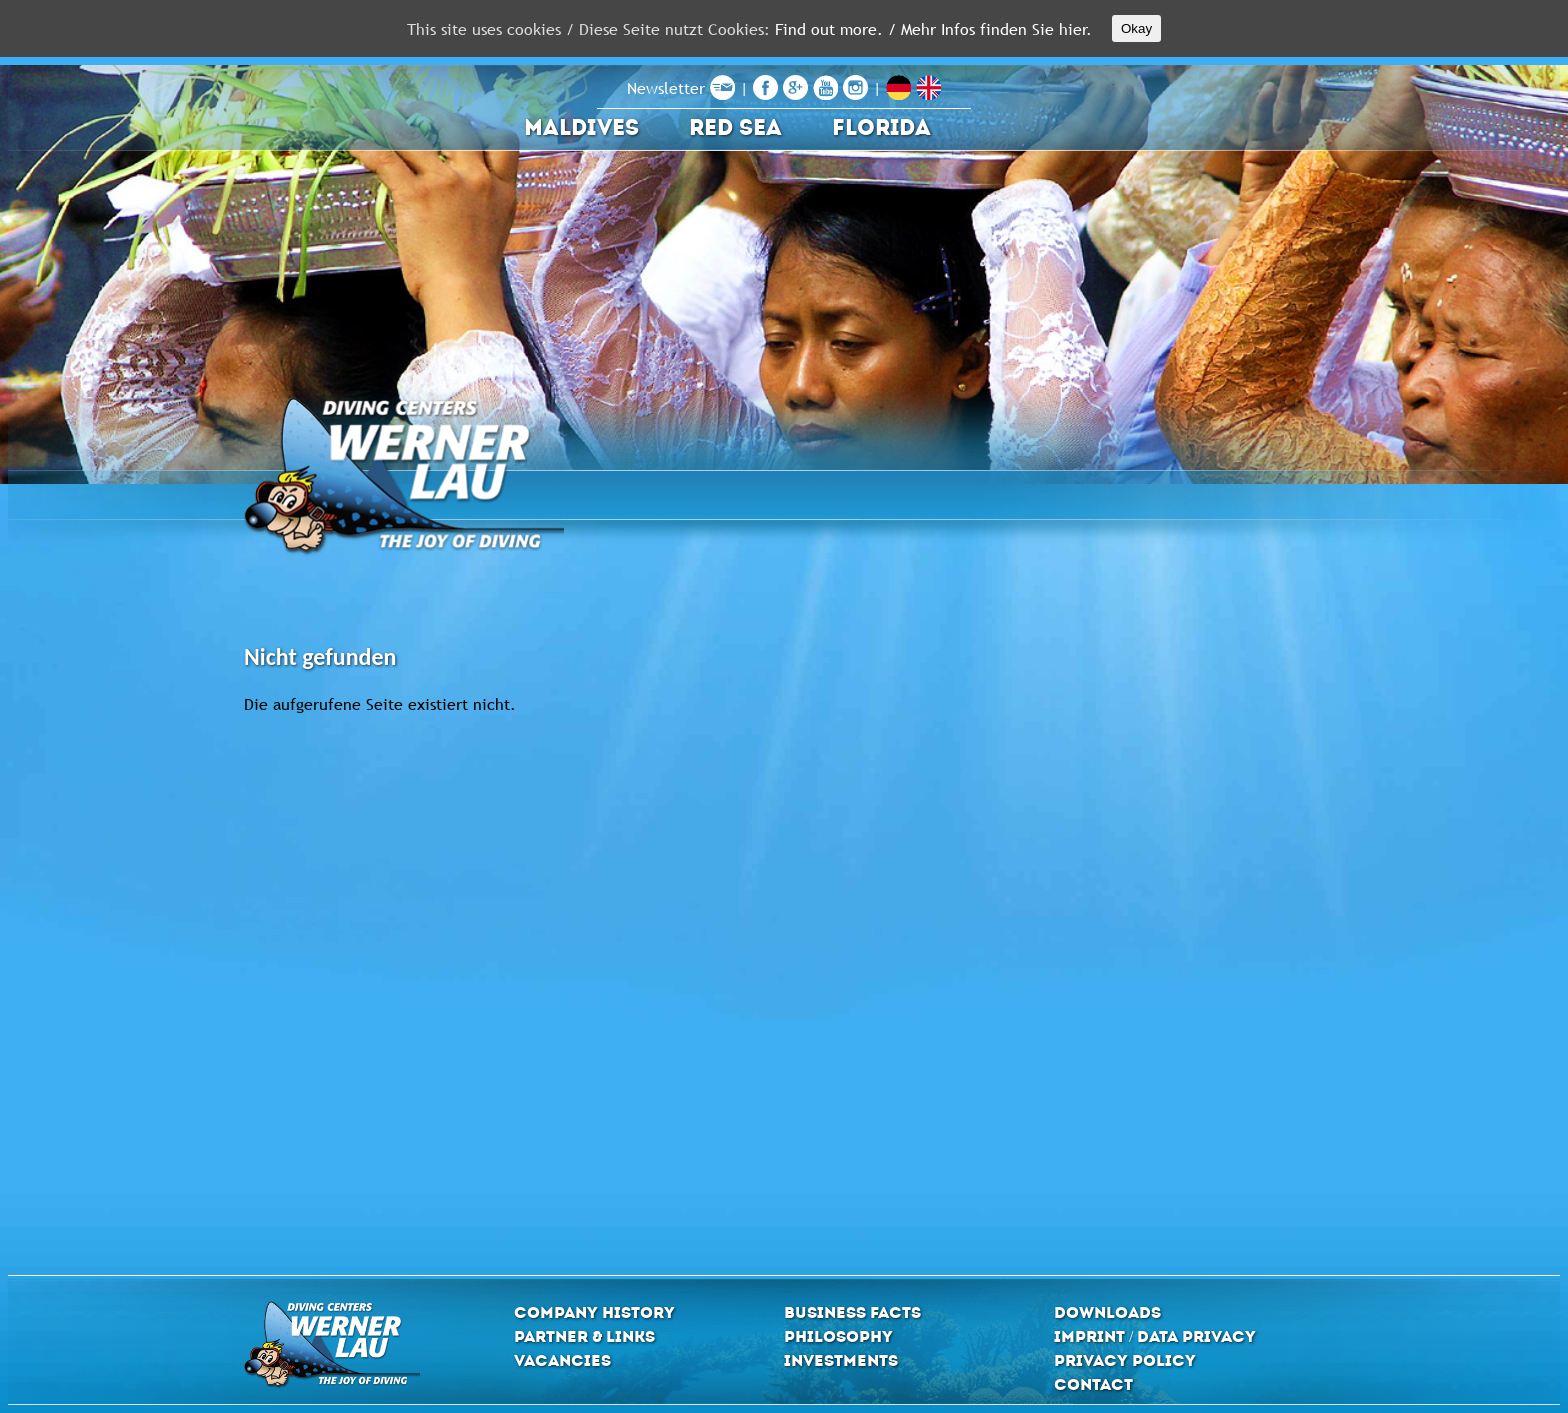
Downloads (1107, 1312)
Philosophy (838, 1336)
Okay (1136, 28)
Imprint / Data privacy (1155, 1336)
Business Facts (852, 1312)
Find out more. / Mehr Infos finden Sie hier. (933, 29)
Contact (1093, 1384)
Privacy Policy (1125, 1360)
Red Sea (735, 127)
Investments (841, 1360)
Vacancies (562, 1360)
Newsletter (681, 88)
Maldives (581, 127)
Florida (881, 127)
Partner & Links (584, 1336)
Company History (594, 1312)
